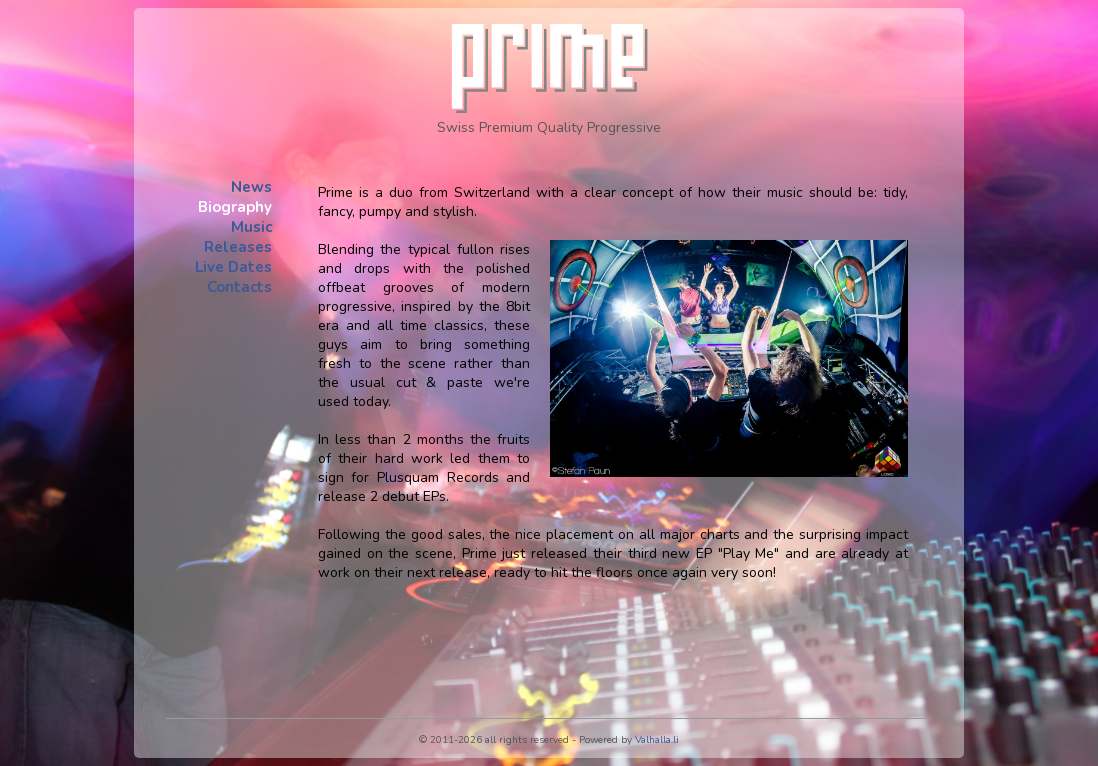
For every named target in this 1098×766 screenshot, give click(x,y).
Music (251, 227)
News (251, 187)
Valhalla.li (657, 740)
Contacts (239, 287)
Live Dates (233, 267)
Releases (238, 247)
